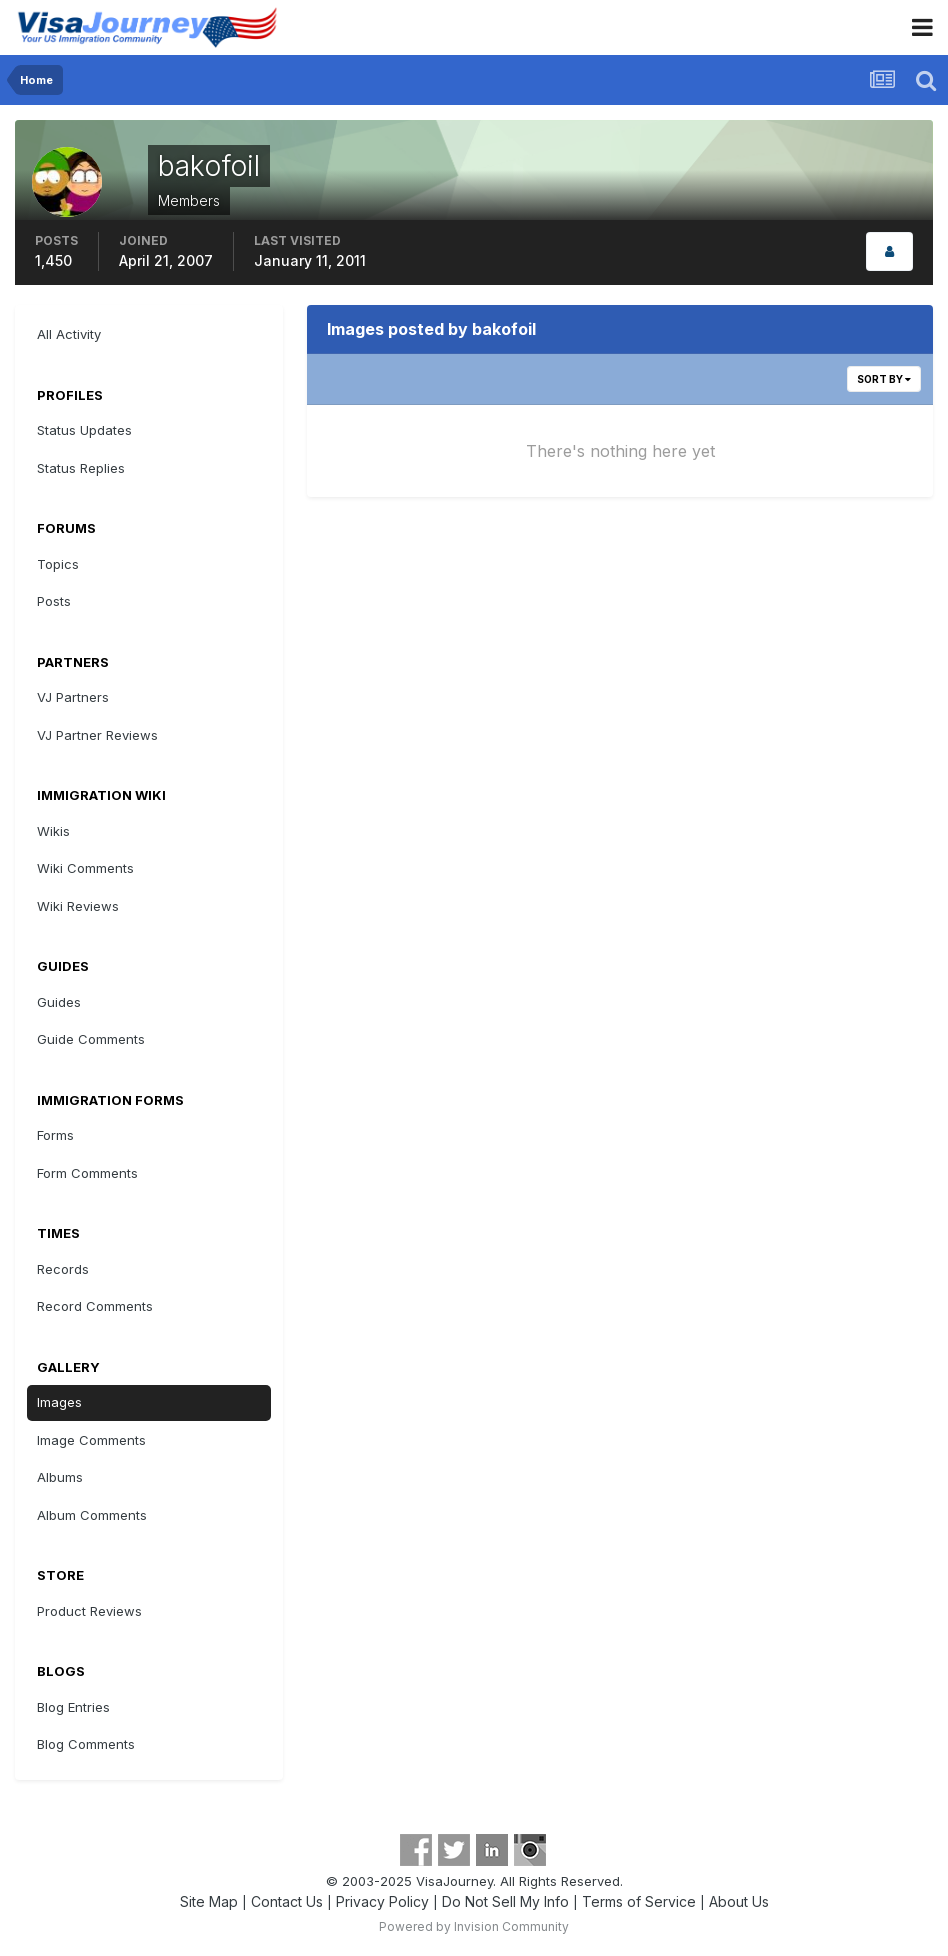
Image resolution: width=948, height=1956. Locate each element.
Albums (60, 1477)
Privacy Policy (382, 1901)
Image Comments (91, 1440)
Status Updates (84, 430)
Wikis (53, 831)
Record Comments (95, 1306)
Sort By (884, 379)
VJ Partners (73, 697)
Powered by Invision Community (474, 1926)
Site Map (209, 1901)
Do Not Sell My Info (505, 1901)
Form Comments (87, 1173)
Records (63, 1269)
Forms (55, 1135)
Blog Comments (86, 1744)
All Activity (69, 334)
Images (59, 1402)
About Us (739, 1901)
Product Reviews (89, 1611)
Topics (58, 564)
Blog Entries (73, 1707)
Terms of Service (639, 1901)
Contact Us (287, 1901)
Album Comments (92, 1515)
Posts (54, 601)
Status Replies (81, 468)
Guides (59, 1002)
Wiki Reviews (78, 906)
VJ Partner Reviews (97, 735)
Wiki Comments (85, 868)
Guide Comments (91, 1039)
